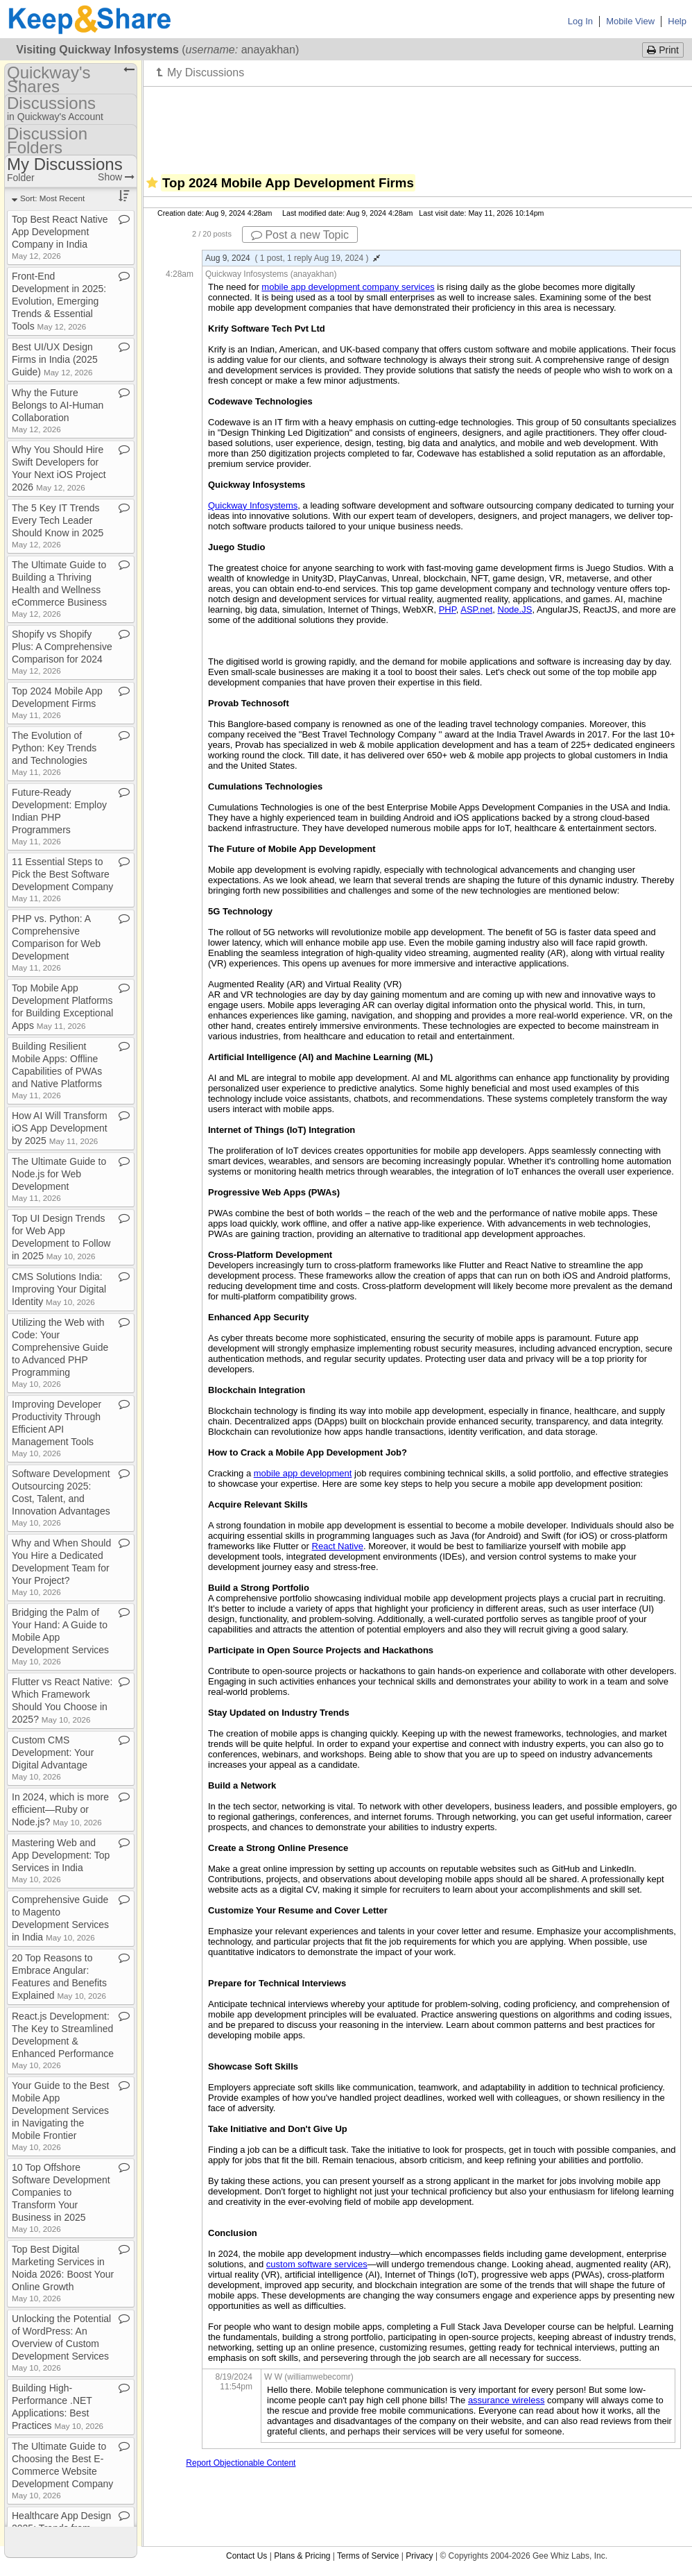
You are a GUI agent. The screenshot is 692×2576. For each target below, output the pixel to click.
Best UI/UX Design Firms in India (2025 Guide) (55, 359)
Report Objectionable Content (240, 2463)
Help (677, 21)
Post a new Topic (300, 235)
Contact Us (246, 2556)
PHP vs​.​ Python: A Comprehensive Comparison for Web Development (56, 942)
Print (663, 50)
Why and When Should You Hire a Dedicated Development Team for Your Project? (61, 1566)
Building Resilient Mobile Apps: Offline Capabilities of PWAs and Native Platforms (57, 1070)
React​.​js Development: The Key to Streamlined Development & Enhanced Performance (63, 2040)
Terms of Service (368, 2556)
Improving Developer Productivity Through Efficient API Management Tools (56, 1428)
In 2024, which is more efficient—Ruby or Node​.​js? (60, 1809)
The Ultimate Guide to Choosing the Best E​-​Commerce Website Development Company (62, 2470)
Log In (580, 21)
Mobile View (630, 21)
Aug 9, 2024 (292, 258)
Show (116, 176)
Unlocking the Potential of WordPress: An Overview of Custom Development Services (61, 2342)
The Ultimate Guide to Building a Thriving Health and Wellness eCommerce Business (59, 588)
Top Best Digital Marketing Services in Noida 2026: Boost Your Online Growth (63, 2273)
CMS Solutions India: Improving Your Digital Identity (59, 1289)
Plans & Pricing (302, 2556)
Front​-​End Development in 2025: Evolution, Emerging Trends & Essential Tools (59, 301)
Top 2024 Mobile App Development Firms (57, 702)
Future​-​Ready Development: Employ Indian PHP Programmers (59, 816)
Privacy (419, 2556)
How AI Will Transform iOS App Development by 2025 (59, 1128)
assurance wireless (506, 2400)
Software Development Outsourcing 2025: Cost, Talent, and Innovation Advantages (61, 1497)
